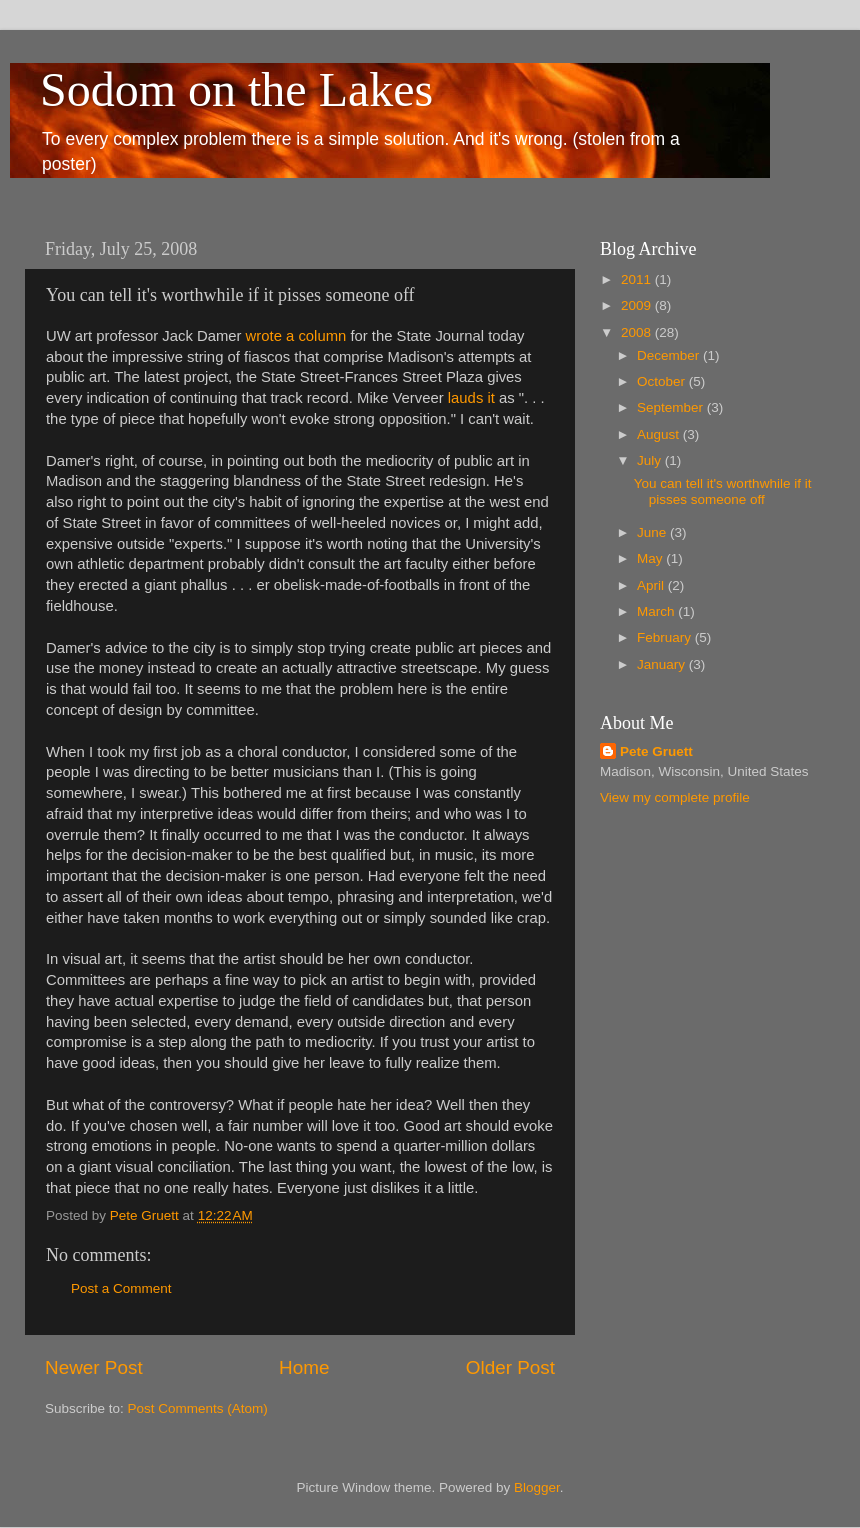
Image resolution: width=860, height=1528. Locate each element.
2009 (638, 305)
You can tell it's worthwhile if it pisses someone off (723, 491)
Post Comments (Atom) (198, 1408)
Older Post (510, 1367)
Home (304, 1367)
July (651, 460)
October (663, 381)
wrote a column (296, 336)
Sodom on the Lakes (236, 89)
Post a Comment (121, 1288)
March (657, 611)
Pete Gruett (656, 751)
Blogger (537, 1487)
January (663, 664)
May (651, 558)
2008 (638, 332)
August (660, 434)
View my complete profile (675, 797)
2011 (638, 279)
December (670, 355)
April (652, 585)
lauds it (469, 398)
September (672, 407)
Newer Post (94, 1367)
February (666, 637)
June (653, 532)
